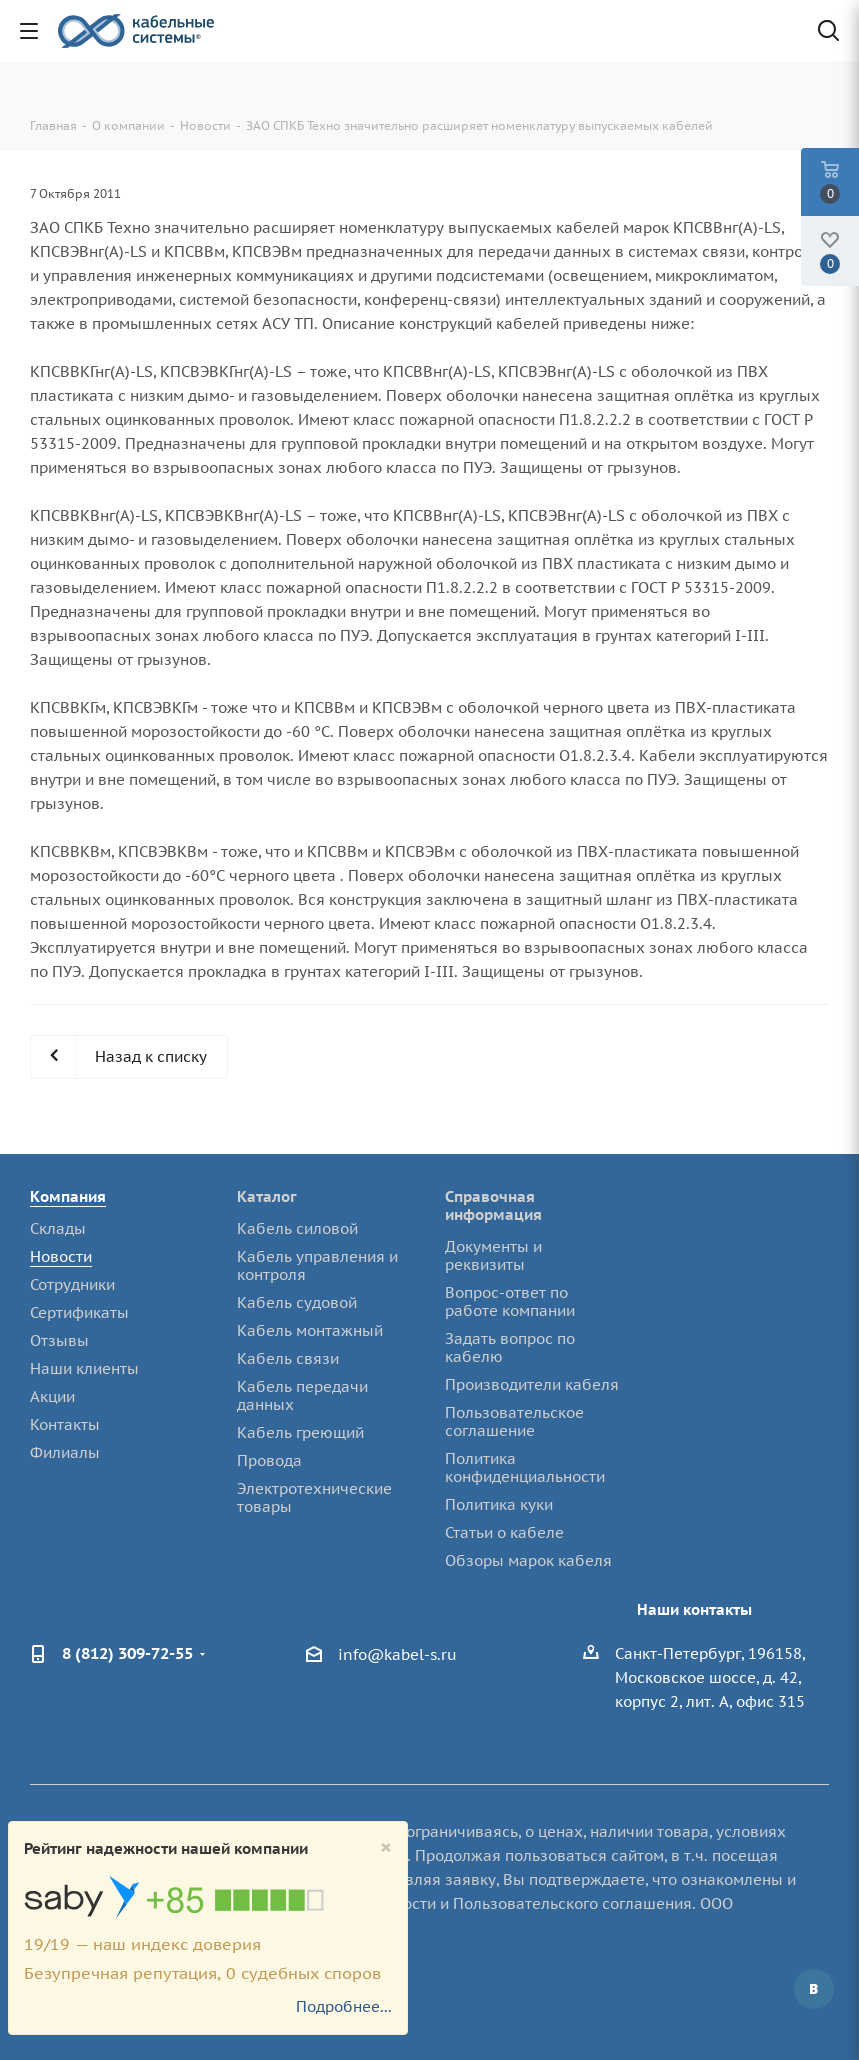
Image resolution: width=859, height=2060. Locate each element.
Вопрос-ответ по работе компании (510, 1301)
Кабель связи (288, 1358)
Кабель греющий (300, 1432)
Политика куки (499, 1504)
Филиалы (65, 1452)
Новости (61, 1256)
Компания (68, 1196)
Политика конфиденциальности (525, 1467)
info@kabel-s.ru (397, 1654)
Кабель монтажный (310, 1330)
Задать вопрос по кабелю (510, 1347)
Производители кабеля (532, 1384)
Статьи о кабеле (504, 1532)
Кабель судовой (297, 1302)
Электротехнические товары (314, 1497)
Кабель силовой (297, 1228)
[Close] (386, 1847)
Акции (52, 1396)
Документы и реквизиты (493, 1255)
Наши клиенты (84, 1368)
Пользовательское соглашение (514, 1421)
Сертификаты (79, 1312)
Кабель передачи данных (302, 1395)
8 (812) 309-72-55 (127, 1653)
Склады (58, 1228)
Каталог (267, 1196)
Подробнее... (344, 2006)
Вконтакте (814, 1989)
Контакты (65, 1424)
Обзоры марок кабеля (528, 1560)
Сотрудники (72, 1284)
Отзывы (59, 1340)
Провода (269, 1460)
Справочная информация (493, 1205)
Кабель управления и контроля (317, 1265)
